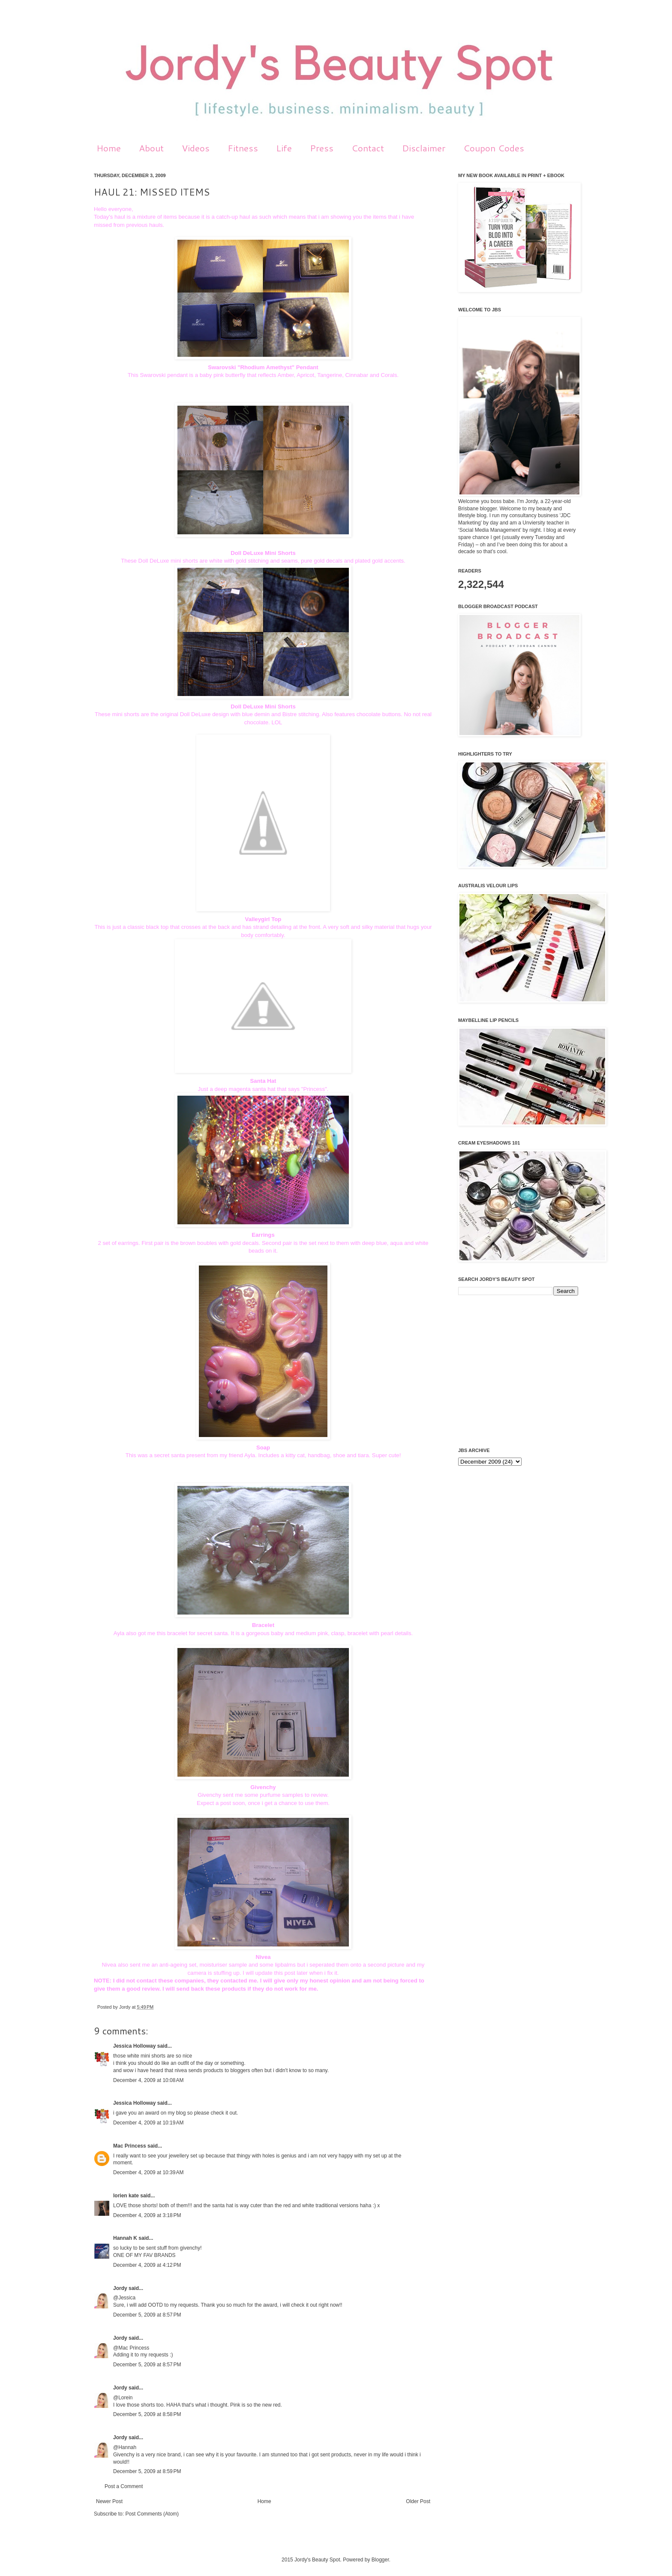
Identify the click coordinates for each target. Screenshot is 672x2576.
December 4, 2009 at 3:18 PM (147, 2215)
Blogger (380, 2560)
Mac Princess (129, 2146)
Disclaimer (423, 148)
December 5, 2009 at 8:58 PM (147, 2414)
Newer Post (109, 2501)
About (151, 148)
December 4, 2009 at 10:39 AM (148, 2172)
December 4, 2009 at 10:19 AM (148, 2123)
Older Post (418, 2501)
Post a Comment (124, 2486)
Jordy (125, 2007)
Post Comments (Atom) (152, 2514)
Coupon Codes (493, 148)
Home (108, 148)
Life (284, 148)
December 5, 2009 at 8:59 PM (147, 2471)
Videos (196, 148)
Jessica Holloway (134, 2046)
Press (321, 148)
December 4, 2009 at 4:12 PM (147, 2265)
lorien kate (126, 2196)
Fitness (243, 148)
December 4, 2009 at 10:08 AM (148, 2080)
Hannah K (125, 2238)
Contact (367, 148)
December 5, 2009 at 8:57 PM (147, 2315)
